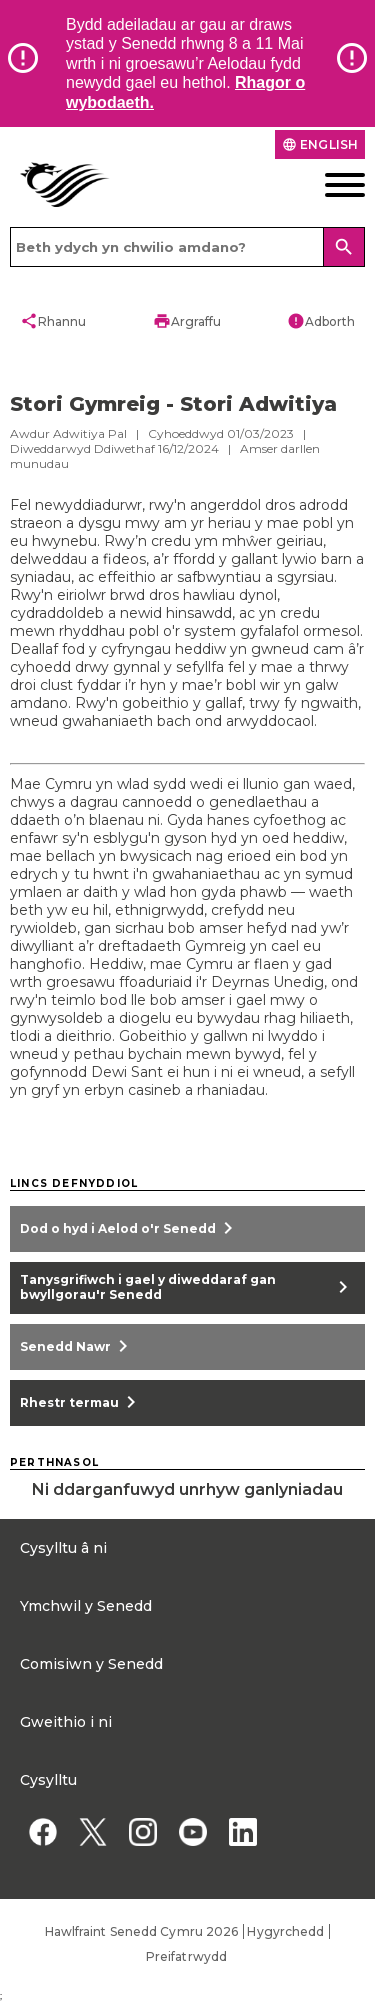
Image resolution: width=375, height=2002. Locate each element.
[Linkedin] (242, 1831)
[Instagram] (142, 1831)
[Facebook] (42, 1831)
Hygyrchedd (285, 1931)
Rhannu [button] (53, 321)
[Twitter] (92, 1831)
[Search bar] (187, 247)
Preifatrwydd (186, 1956)
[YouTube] (192, 1831)
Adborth (321, 321)
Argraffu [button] (187, 321)
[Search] (344, 247)
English (320, 144)
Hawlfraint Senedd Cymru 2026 (142, 1931)
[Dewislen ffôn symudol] (328, 185)
